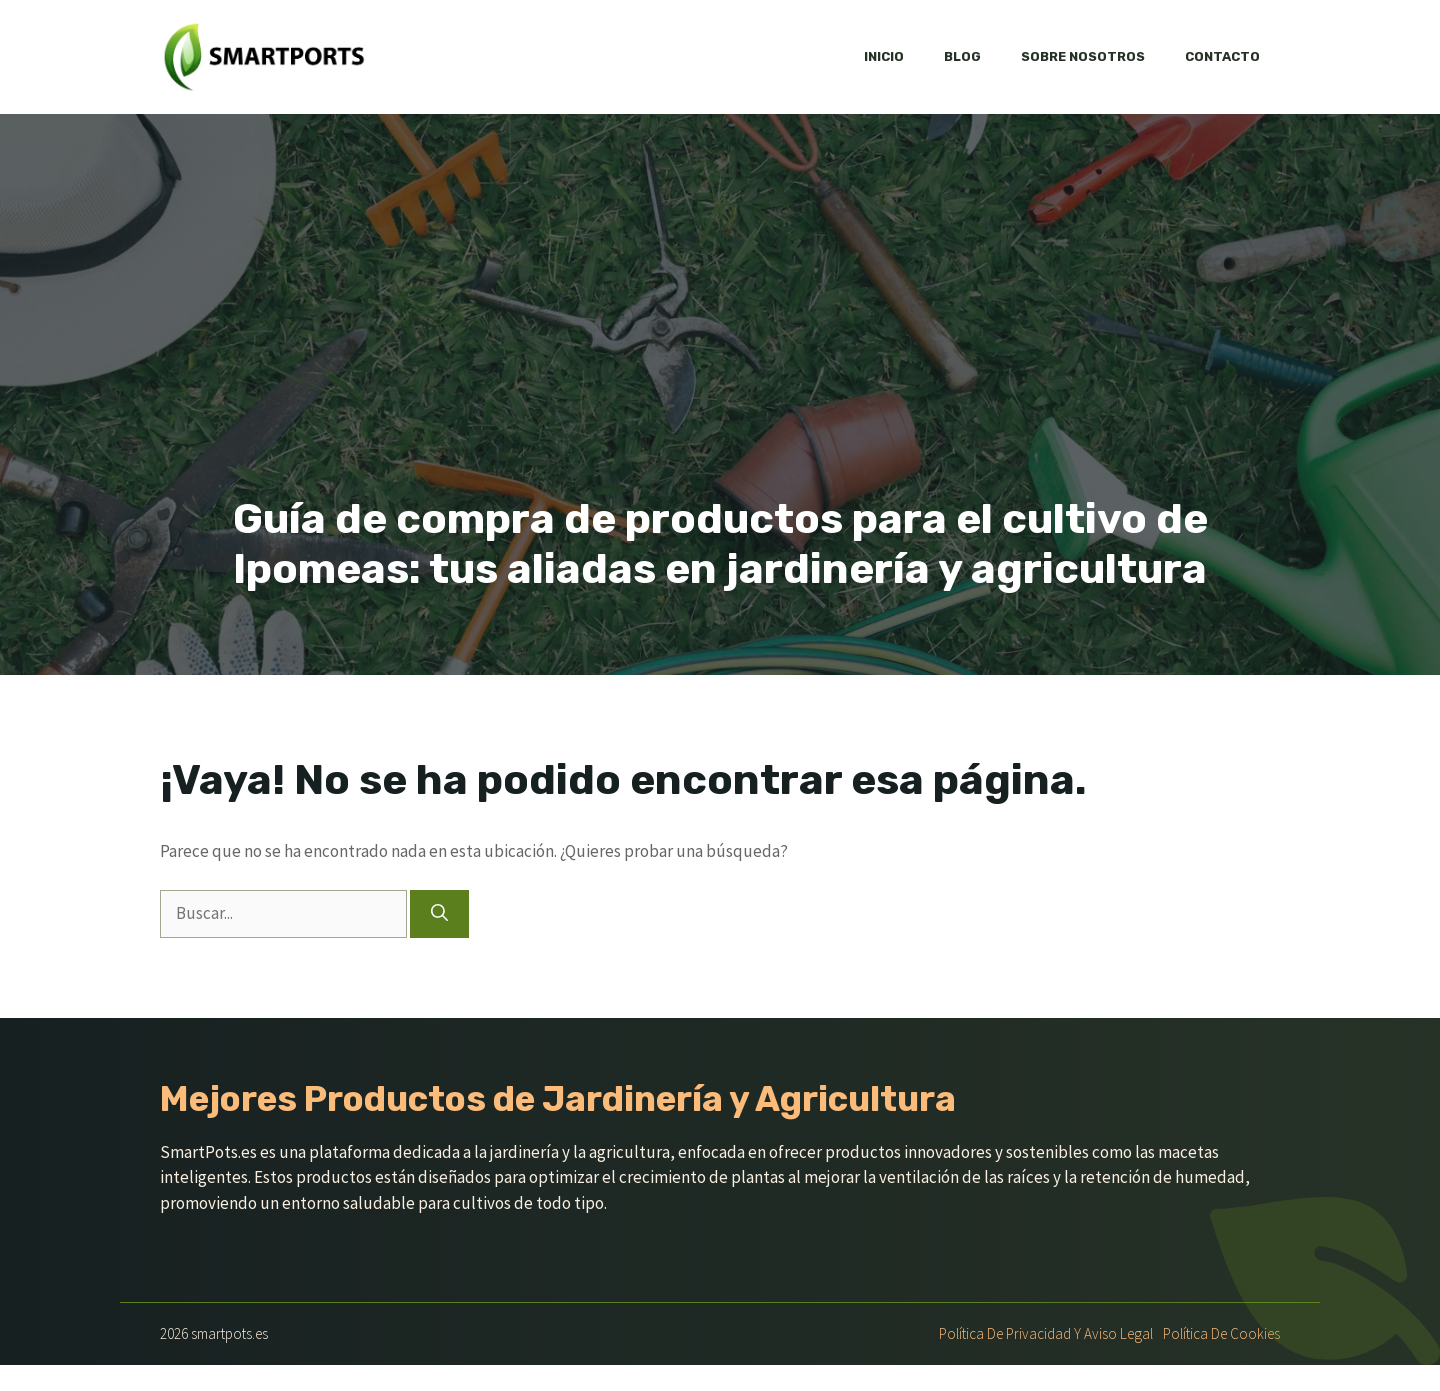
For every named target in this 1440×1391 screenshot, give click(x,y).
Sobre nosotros (1083, 56)
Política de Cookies (1221, 1333)
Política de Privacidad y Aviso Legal (1046, 1333)
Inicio (884, 56)
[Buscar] (439, 914)
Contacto (1222, 56)
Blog (962, 56)
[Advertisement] (720, 344)
